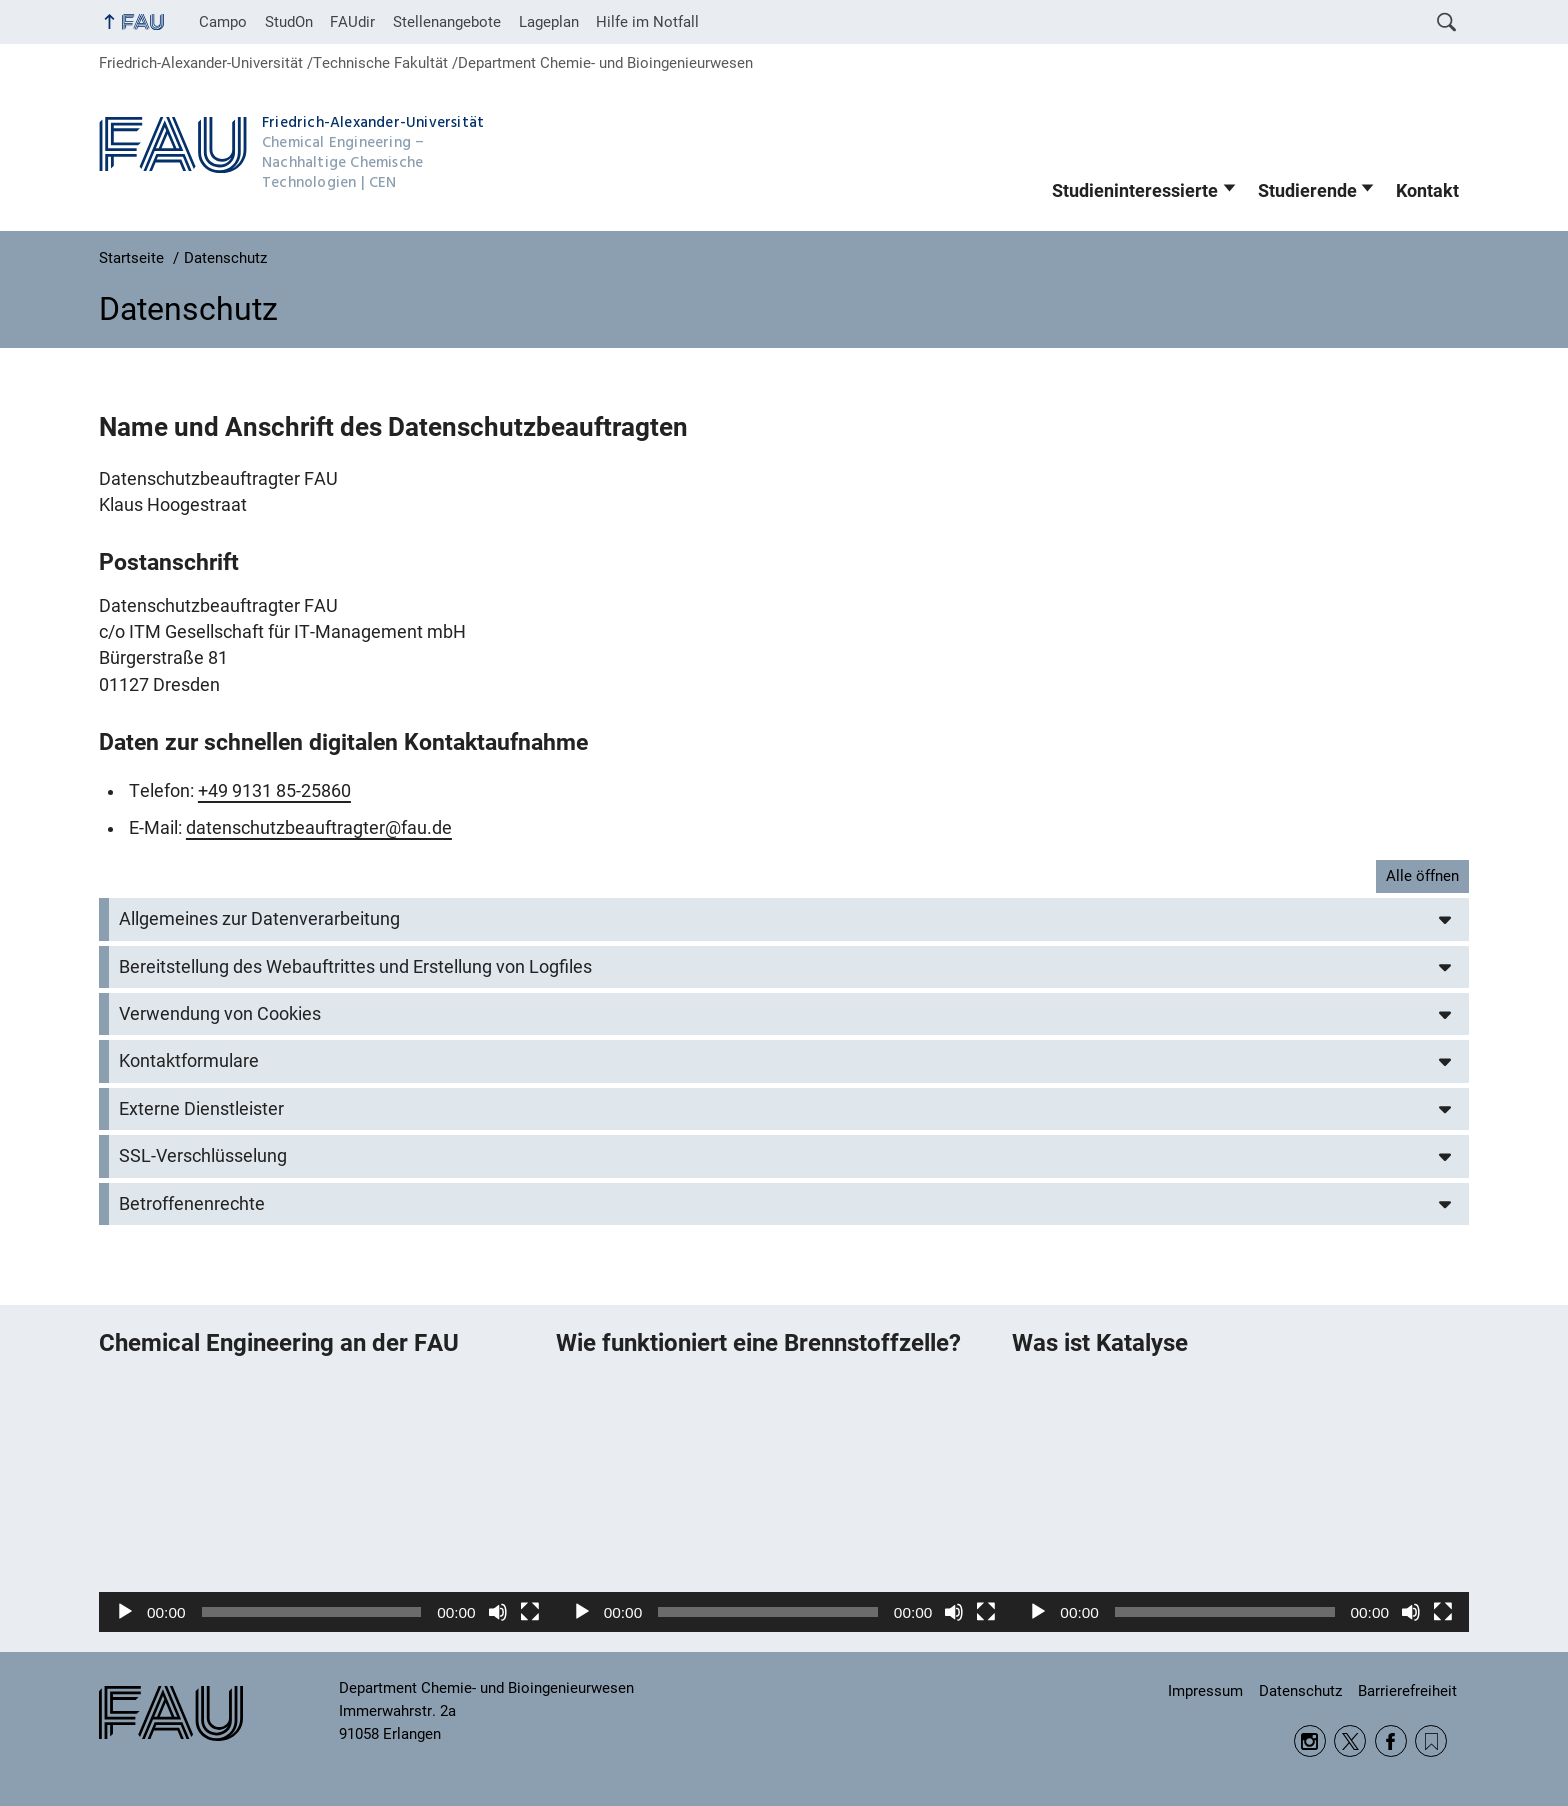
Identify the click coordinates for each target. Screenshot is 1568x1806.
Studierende (1307, 191)
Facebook (1391, 1741)
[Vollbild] (530, 1612)
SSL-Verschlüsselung (203, 1156)
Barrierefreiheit (1407, 1691)
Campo (223, 22)
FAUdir (352, 22)
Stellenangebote (447, 22)
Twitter (1350, 1741)
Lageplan (549, 22)
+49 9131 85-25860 (274, 791)
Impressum (1205, 1691)
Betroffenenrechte (192, 1204)
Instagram (1310, 1741)
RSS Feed (1431, 1741)
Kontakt (1427, 191)
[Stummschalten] (498, 1612)
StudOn (289, 22)
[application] (327, 1503)
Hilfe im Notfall (647, 22)
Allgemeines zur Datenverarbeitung (259, 919)
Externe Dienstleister (201, 1109)
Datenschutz (1300, 1691)
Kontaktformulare (189, 1061)
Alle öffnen (1422, 876)
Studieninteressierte (1135, 191)
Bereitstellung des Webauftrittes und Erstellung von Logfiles (355, 967)
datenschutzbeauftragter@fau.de (319, 828)
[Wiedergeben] (125, 1612)
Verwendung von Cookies (220, 1014)
